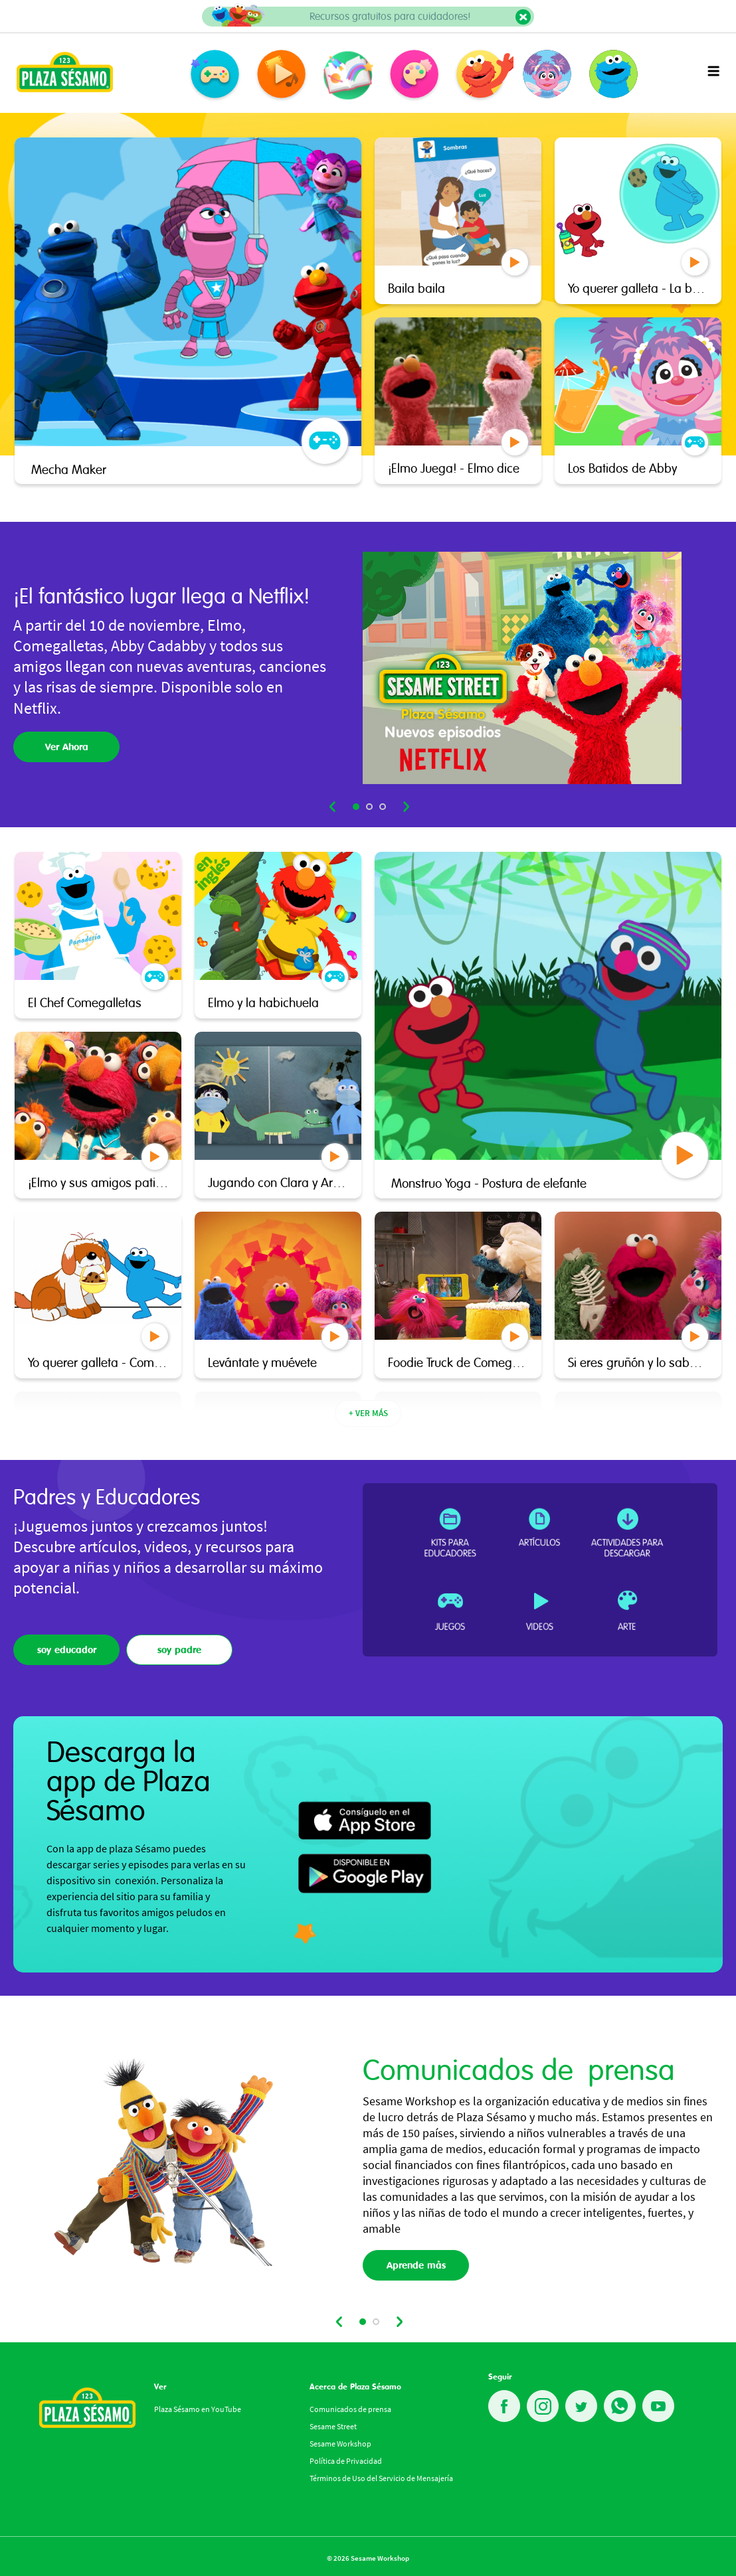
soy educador (66, 1649)
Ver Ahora (66, 746)
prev (333, 807)
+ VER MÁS (368, 1413)
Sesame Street (333, 2426)
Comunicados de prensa (350, 2409)
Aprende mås (416, 2265)
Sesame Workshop (340, 2444)
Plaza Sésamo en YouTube (197, 2409)
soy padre (179, 1649)
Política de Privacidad (346, 2461)
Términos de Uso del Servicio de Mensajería (381, 2478)
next (405, 807)
